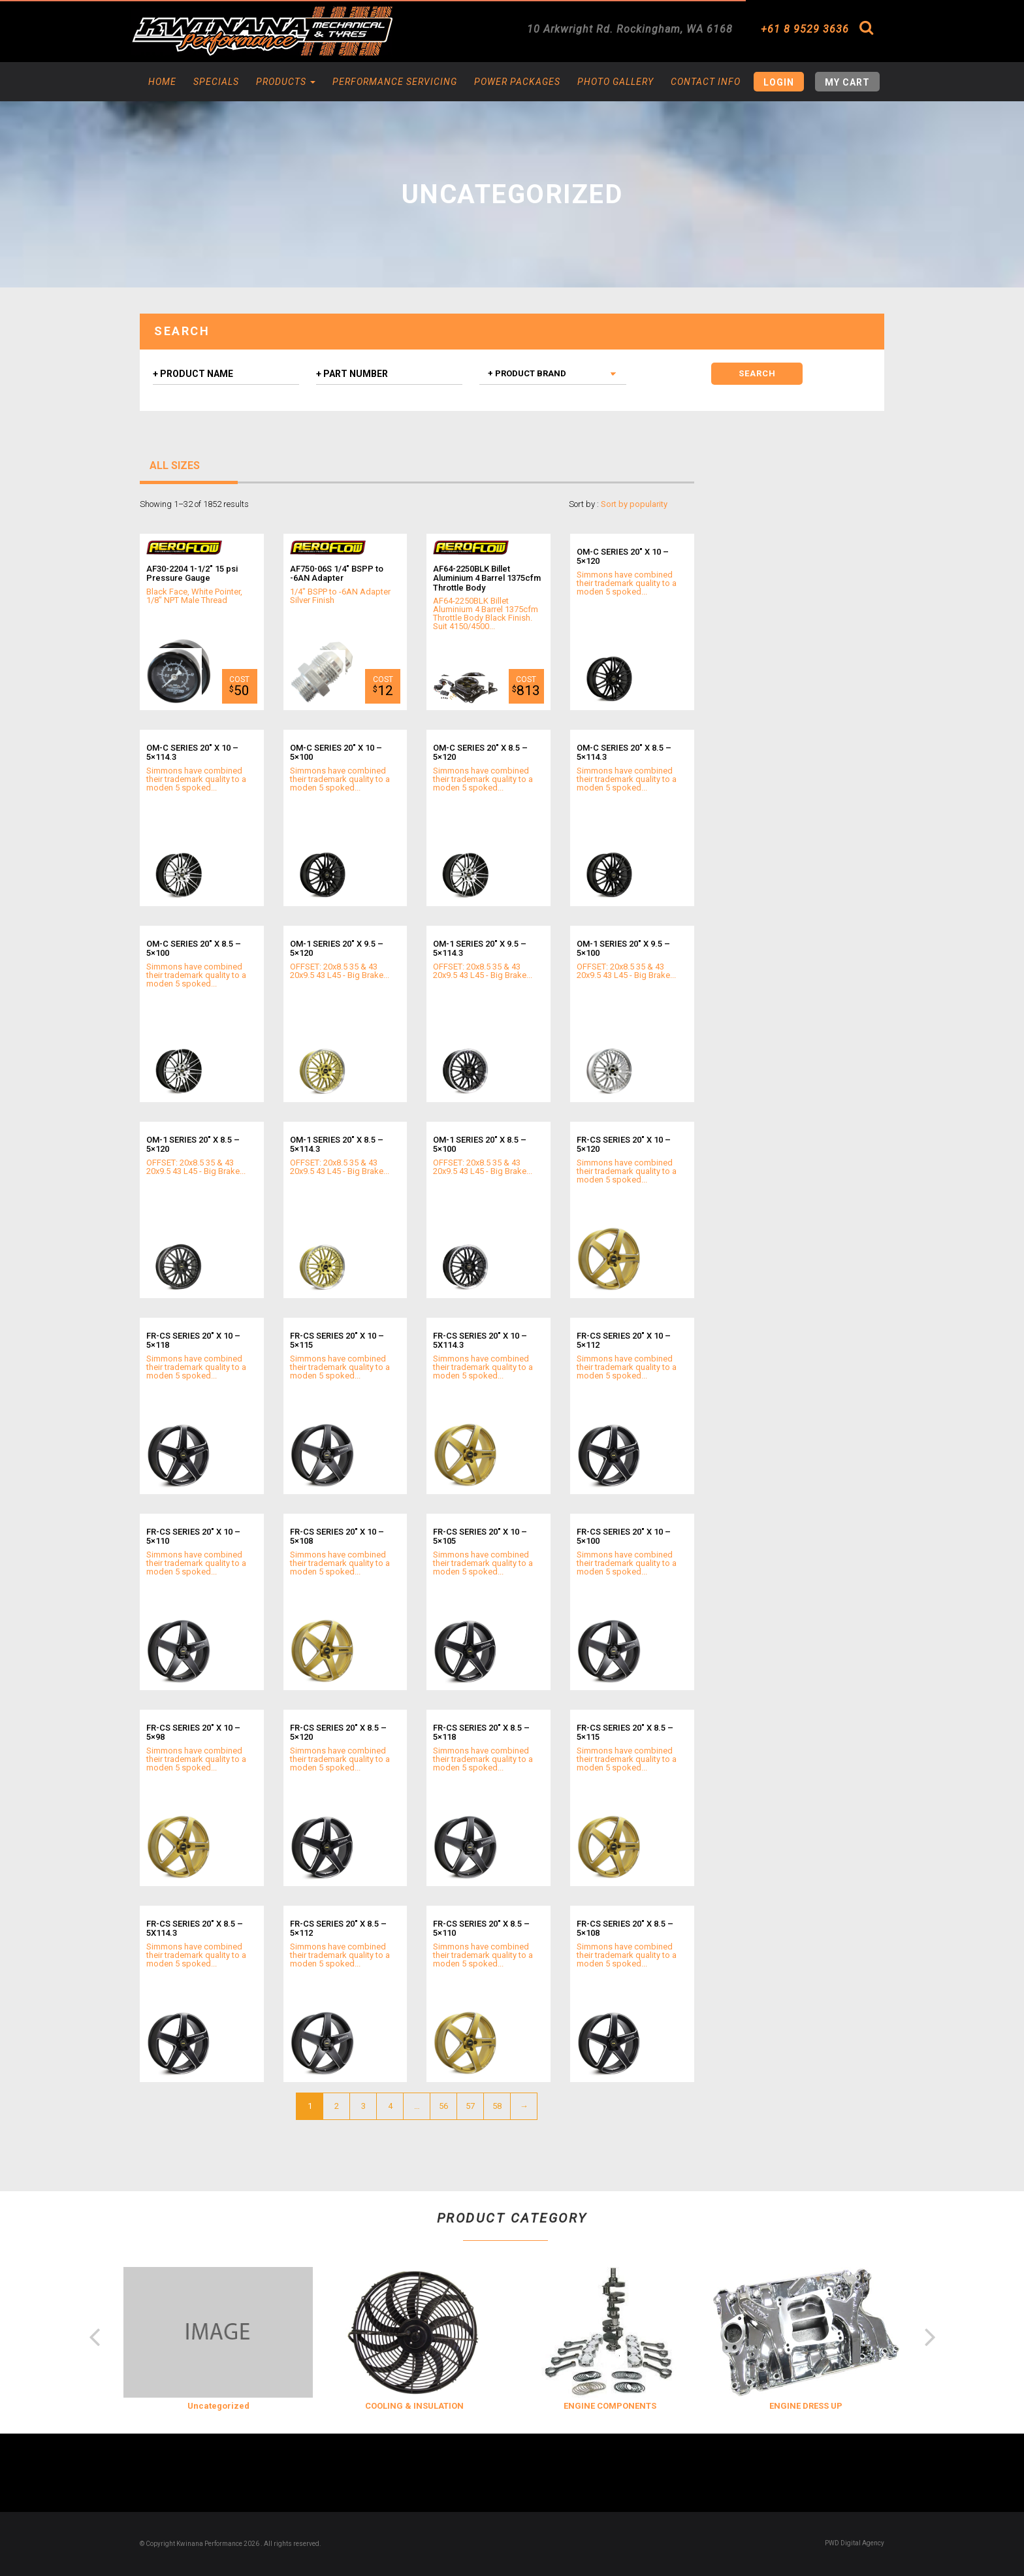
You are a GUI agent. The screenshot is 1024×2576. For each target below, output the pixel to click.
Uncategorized (218, 2406)
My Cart (847, 82)
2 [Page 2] (336, 2106)
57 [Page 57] (470, 2106)
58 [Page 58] (497, 2106)
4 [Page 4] (390, 2106)
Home (162, 81)
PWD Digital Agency (854, 2543)
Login (778, 82)
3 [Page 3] (363, 2106)
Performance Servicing (394, 81)
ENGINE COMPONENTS (610, 2406)
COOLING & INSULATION (414, 2406)
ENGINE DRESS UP (805, 2406)
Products (285, 81)
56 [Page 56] (443, 2106)
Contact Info (706, 81)
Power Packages (517, 81)
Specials (216, 81)
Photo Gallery (615, 81)
